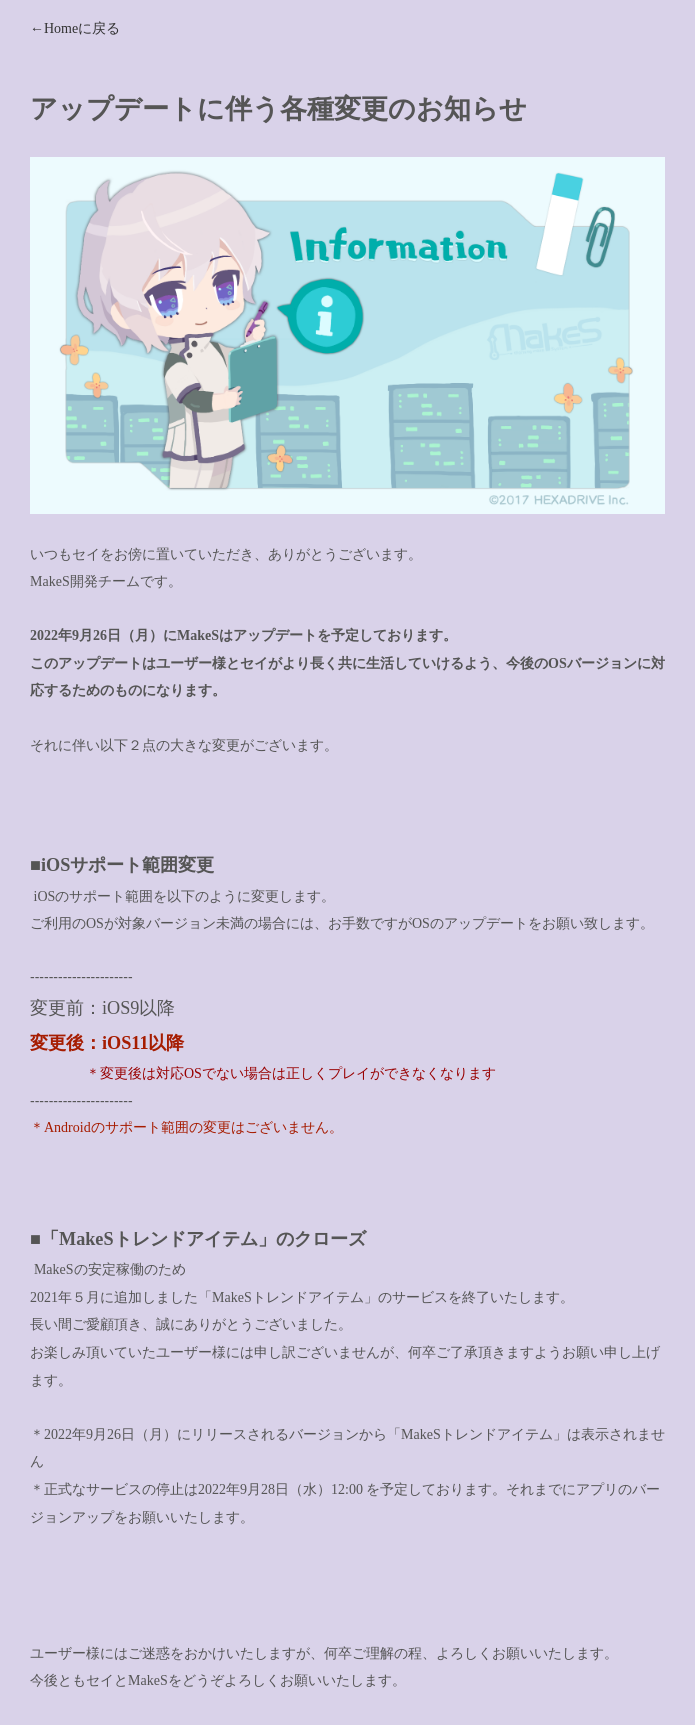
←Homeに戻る (75, 28)
